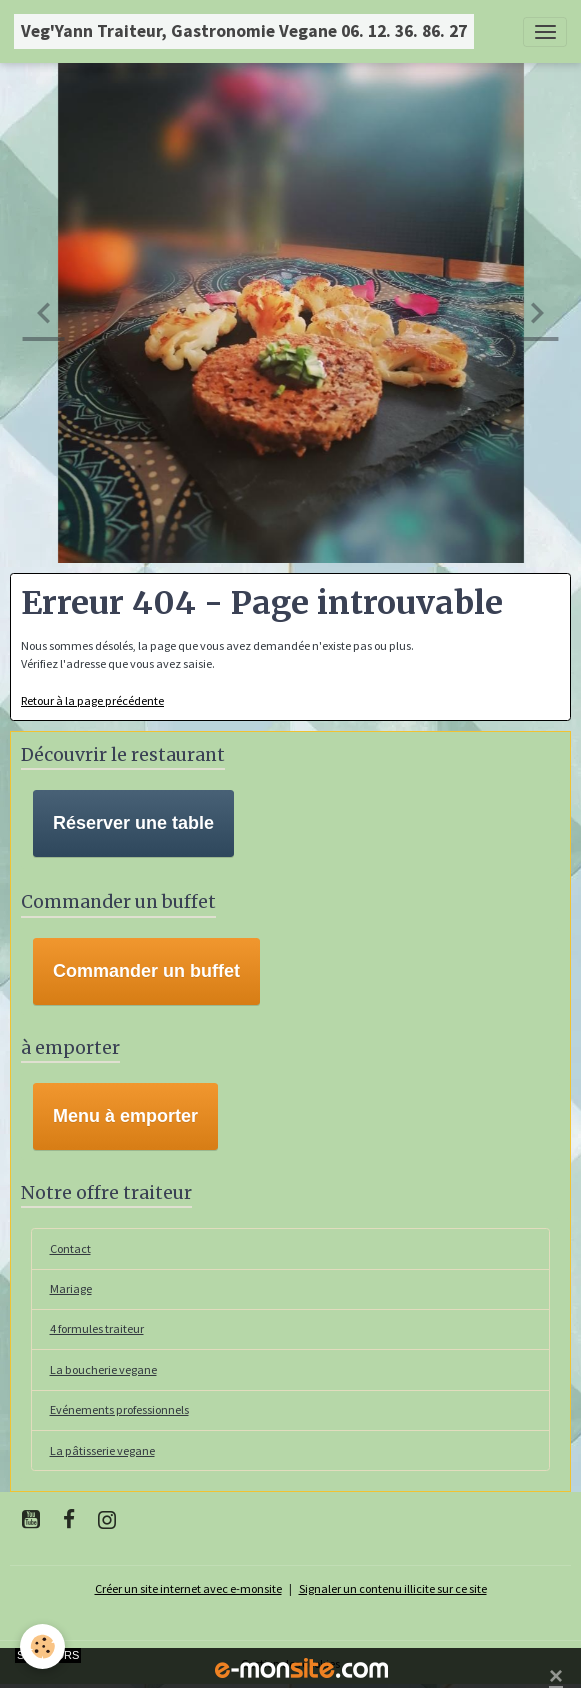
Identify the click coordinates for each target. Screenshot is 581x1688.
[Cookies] (42, 1646)
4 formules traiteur (97, 1328)
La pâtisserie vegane (102, 1450)
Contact (70, 1248)
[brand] (244, 31)
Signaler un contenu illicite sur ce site (393, 1588)
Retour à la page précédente (92, 700)
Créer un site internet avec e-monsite (188, 1588)
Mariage (71, 1288)
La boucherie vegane (103, 1369)
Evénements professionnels (119, 1409)
